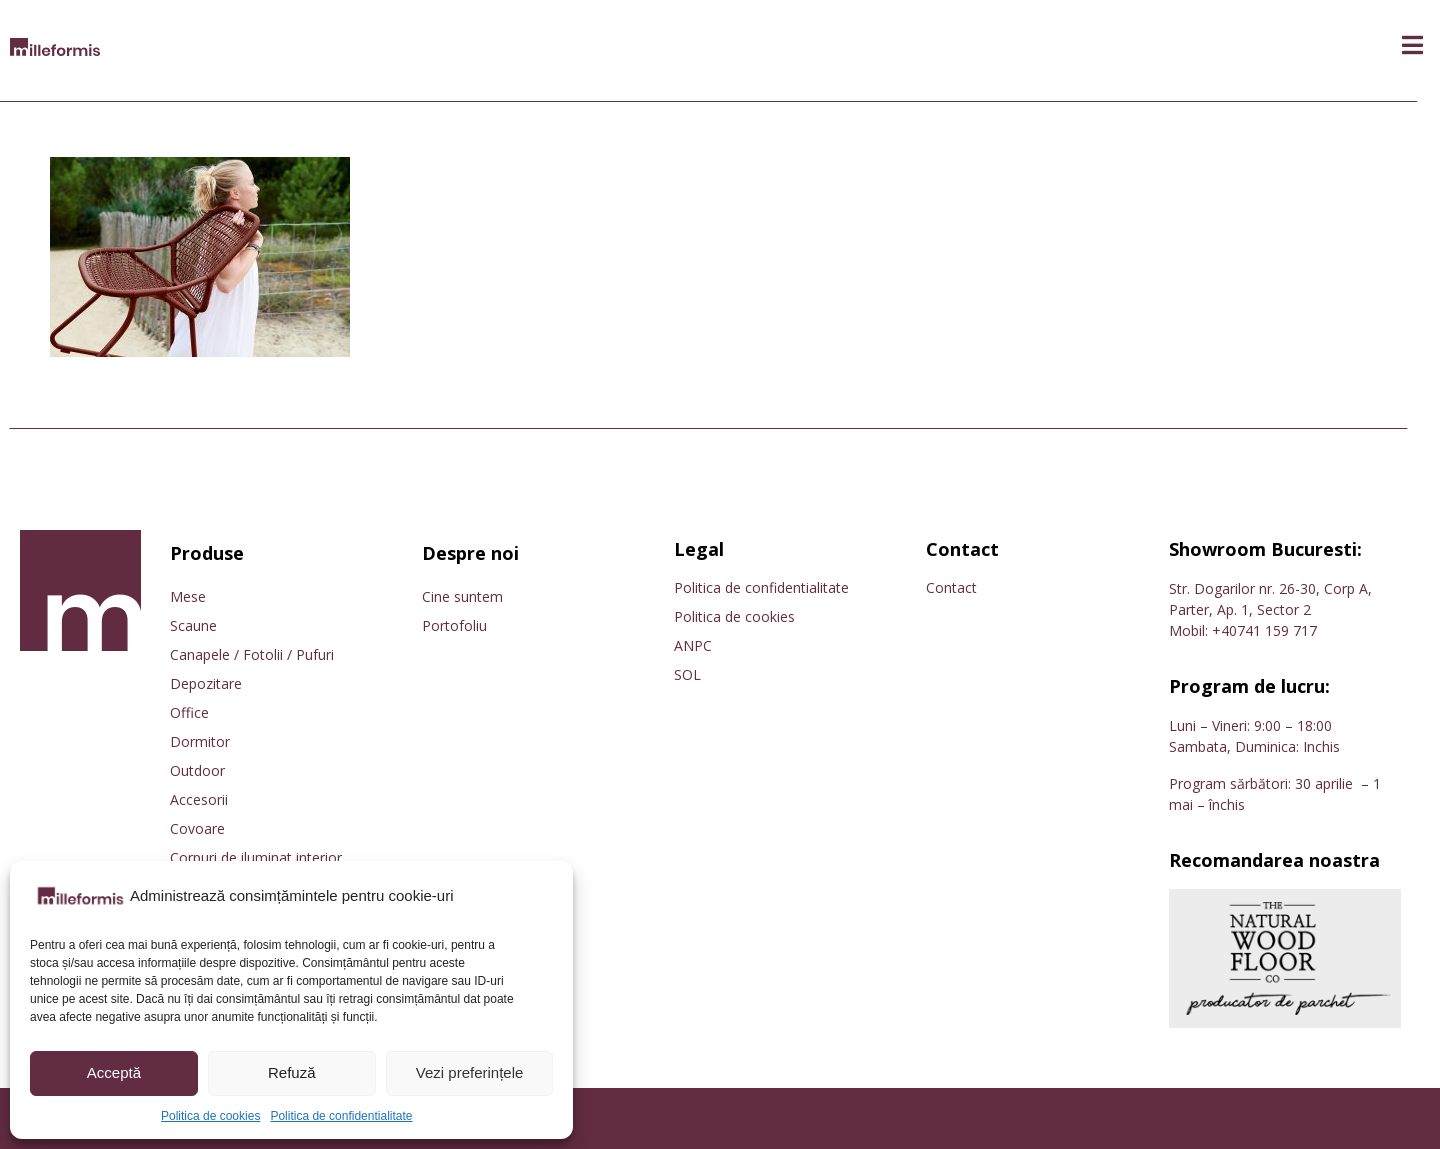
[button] (1412, 45)
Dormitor (200, 741)
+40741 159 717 (1264, 630)
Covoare (197, 828)
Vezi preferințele (470, 1072)
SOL (687, 674)
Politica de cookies (210, 1116)
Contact (951, 587)
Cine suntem (462, 596)
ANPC (693, 645)
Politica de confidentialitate (341, 1116)
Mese (188, 596)
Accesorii (199, 799)
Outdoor (197, 770)
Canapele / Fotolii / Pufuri (252, 654)
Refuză (292, 1072)
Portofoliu (454, 625)
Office (189, 712)
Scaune (193, 625)
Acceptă (114, 1072)
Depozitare (206, 683)
